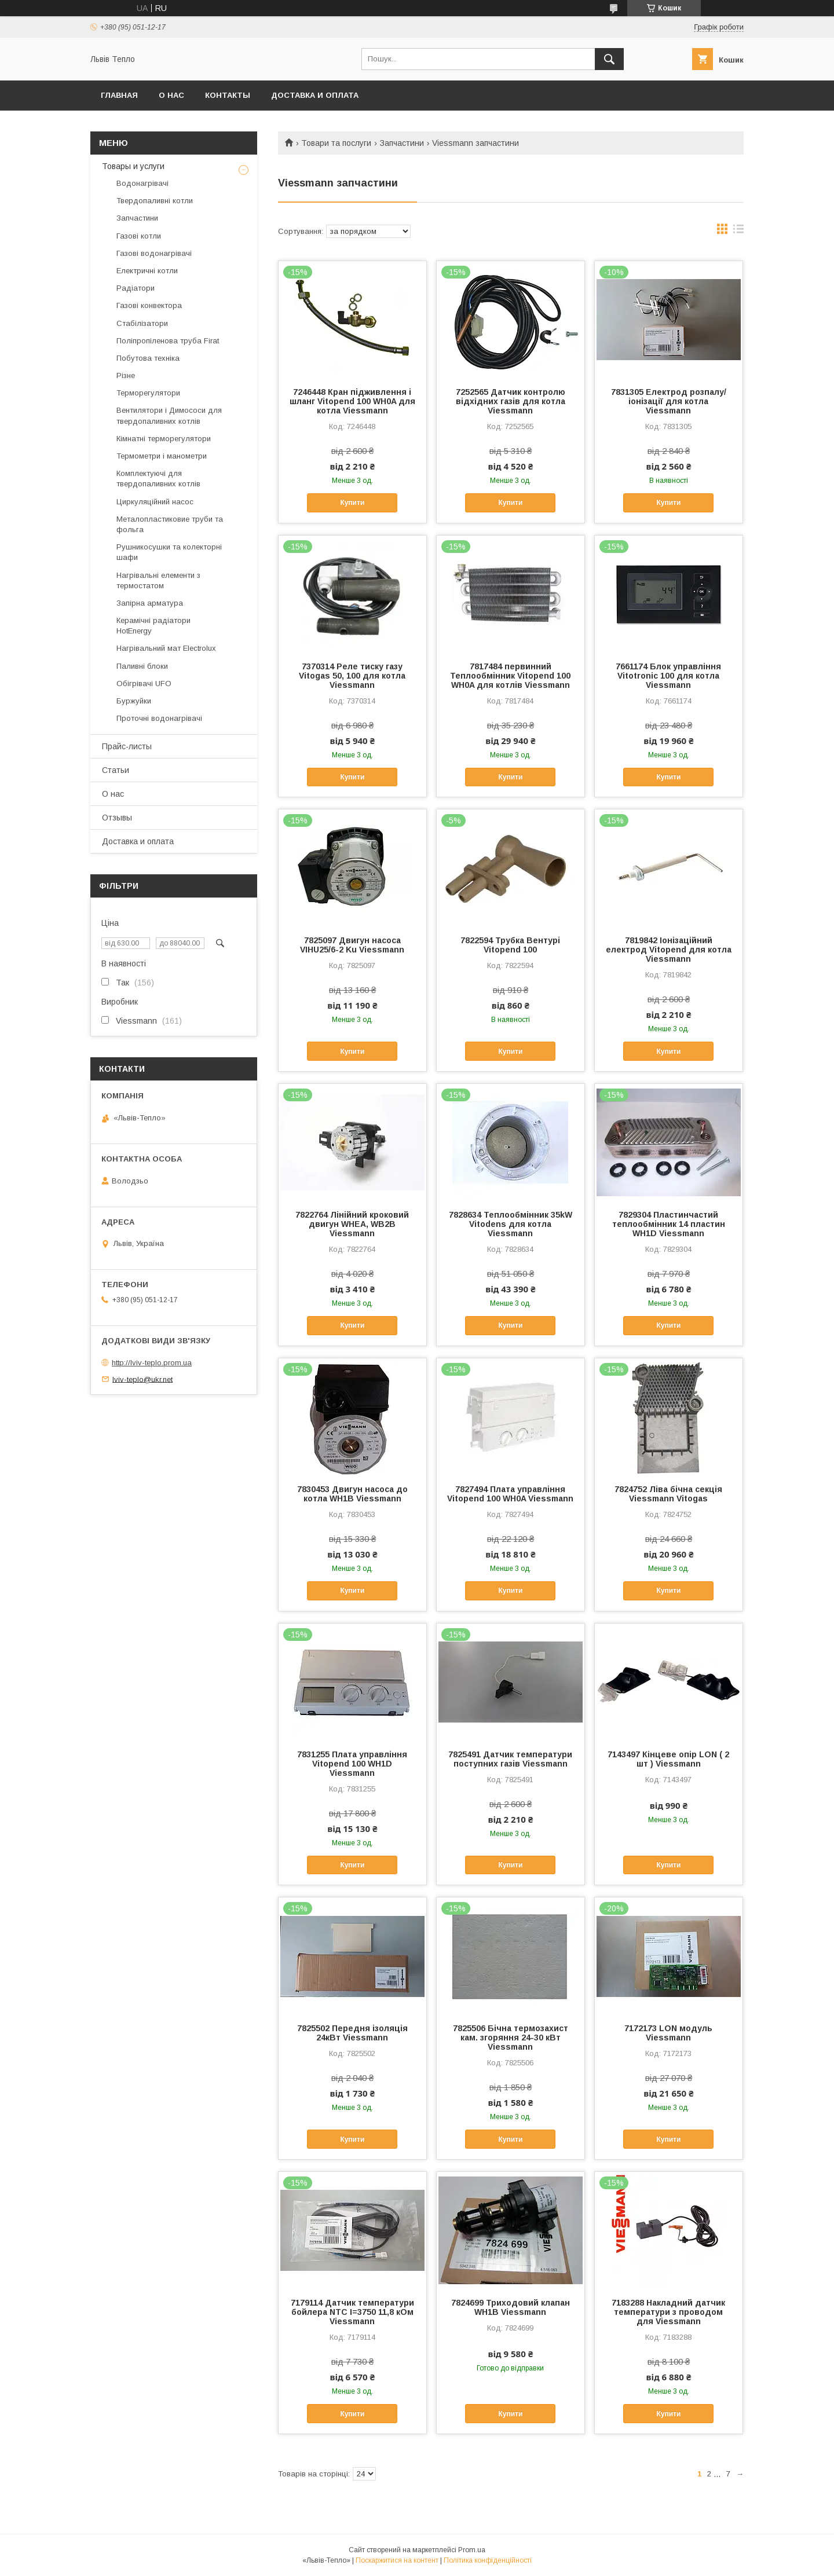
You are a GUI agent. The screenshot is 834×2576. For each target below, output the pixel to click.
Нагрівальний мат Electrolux (166, 648)
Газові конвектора (149, 305)
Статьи (115, 770)
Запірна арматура (149, 603)
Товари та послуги (336, 143)
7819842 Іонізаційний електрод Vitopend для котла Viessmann (668, 949)
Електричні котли (147, 270)
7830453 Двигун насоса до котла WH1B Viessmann (352, 1494)
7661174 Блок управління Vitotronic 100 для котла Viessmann (668, 676)
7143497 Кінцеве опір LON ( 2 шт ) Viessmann (668, 1759)
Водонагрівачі (142, 183)
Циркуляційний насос (154, 501)
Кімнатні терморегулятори (163, 438)
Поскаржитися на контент (397, 2560)
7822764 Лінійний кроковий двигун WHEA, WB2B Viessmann (352, 1224)
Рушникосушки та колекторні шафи (169, 552)
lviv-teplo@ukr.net (142, 1379)
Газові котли (138, 236)
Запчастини (402, 143)
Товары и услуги (133, 166)
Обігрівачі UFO (143, 683)
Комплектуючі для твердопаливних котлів (158, 478)
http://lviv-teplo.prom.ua (152, 1362)
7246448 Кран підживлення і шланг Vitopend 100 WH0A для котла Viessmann (352, 401)
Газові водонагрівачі (154, 253)
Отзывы (117, 817)
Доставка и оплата (315, 95)
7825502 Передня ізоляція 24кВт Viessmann (352, 2033)
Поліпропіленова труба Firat (167, 340)
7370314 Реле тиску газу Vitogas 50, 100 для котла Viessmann (352, 676)
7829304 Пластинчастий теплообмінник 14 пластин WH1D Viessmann (668, 1224)
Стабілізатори (142, 323)
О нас (171, 95)
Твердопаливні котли (154, 200)
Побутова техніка (148, 358)
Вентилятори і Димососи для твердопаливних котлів (169, 415)
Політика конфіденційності (488, 2560)
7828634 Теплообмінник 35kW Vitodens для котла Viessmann (510, 1224)
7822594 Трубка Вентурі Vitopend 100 (510, 945)
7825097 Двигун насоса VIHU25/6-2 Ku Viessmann (352, 945)
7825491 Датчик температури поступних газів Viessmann (510, 1759)
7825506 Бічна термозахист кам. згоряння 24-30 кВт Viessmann (510, 2037)
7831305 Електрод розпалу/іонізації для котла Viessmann (668, 401)
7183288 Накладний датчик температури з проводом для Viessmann (668, 2312)
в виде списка (738, 231)
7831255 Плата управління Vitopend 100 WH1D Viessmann (352, 1764)
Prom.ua (471, 2550)
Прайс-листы (127, 746)
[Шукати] (609, 59)
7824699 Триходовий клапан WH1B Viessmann (510, 2307)
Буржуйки (133, 701)
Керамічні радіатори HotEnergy (153, 625)
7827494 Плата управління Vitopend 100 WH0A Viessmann (510, 1494)
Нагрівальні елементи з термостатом (158, 580)
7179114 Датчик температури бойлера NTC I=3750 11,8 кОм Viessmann (352, 2312)
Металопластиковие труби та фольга (169, 524)
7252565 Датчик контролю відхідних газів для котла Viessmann (510, 401)
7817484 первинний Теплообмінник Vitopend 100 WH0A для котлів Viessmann (510, 676)
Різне (125, 375)
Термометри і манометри (161, 456)
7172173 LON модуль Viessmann (668, 2033)
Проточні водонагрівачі (159, 718)
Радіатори (135, 288)
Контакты (227, 95)
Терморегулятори (148, 393)
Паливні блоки (142, 666)
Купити (352, 503)
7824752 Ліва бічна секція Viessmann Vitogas (668, 1494)
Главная (119, 95)
